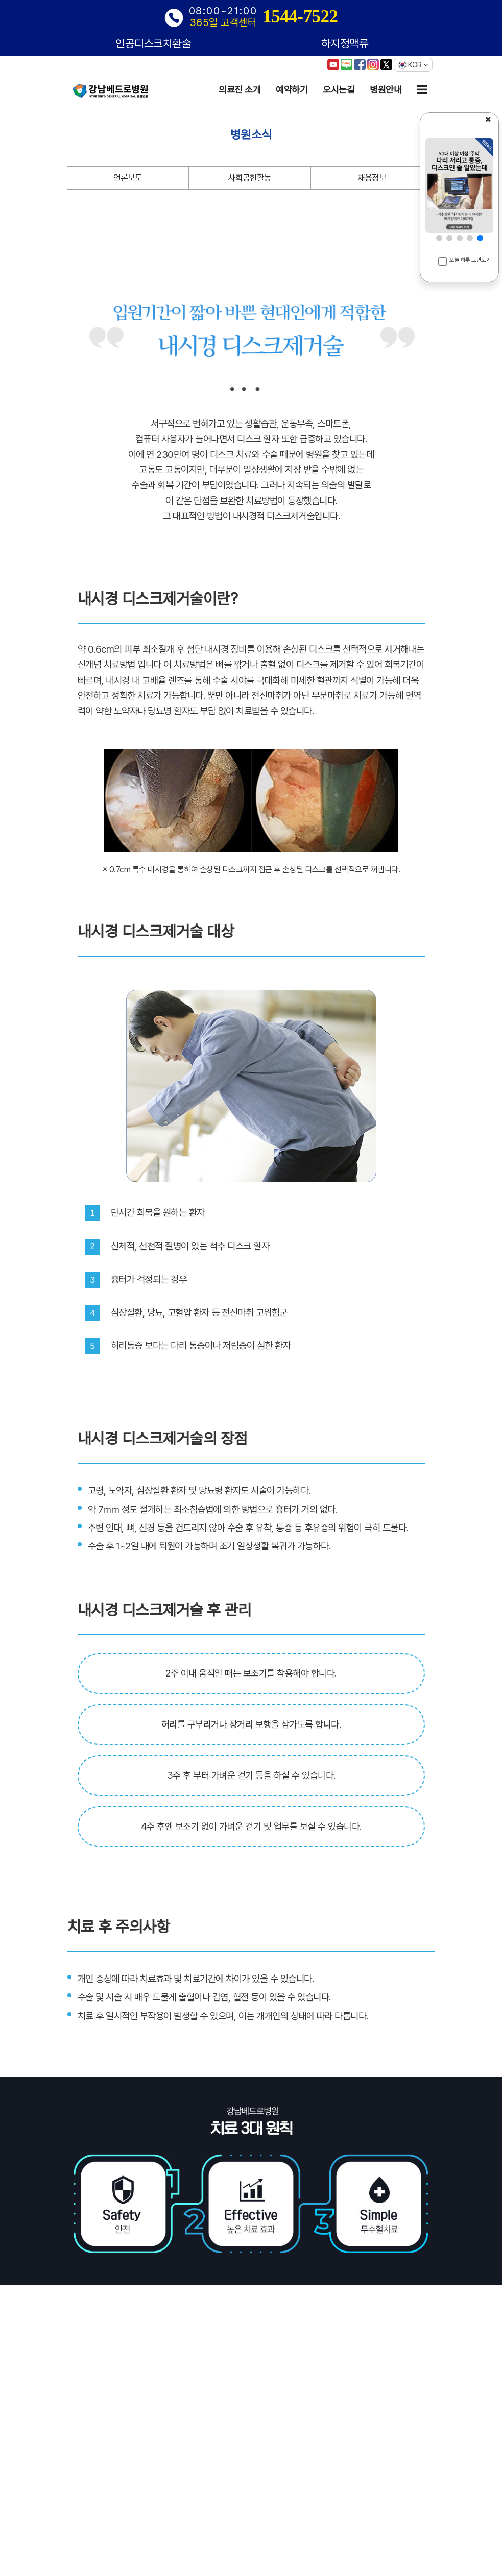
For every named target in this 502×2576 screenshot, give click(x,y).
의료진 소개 (239, 89)
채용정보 (371, 177)
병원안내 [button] (385, 89)
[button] (439, 238)
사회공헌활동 (249, 177)
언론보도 (127, 177)
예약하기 (291, 89)
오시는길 (338, 89)
